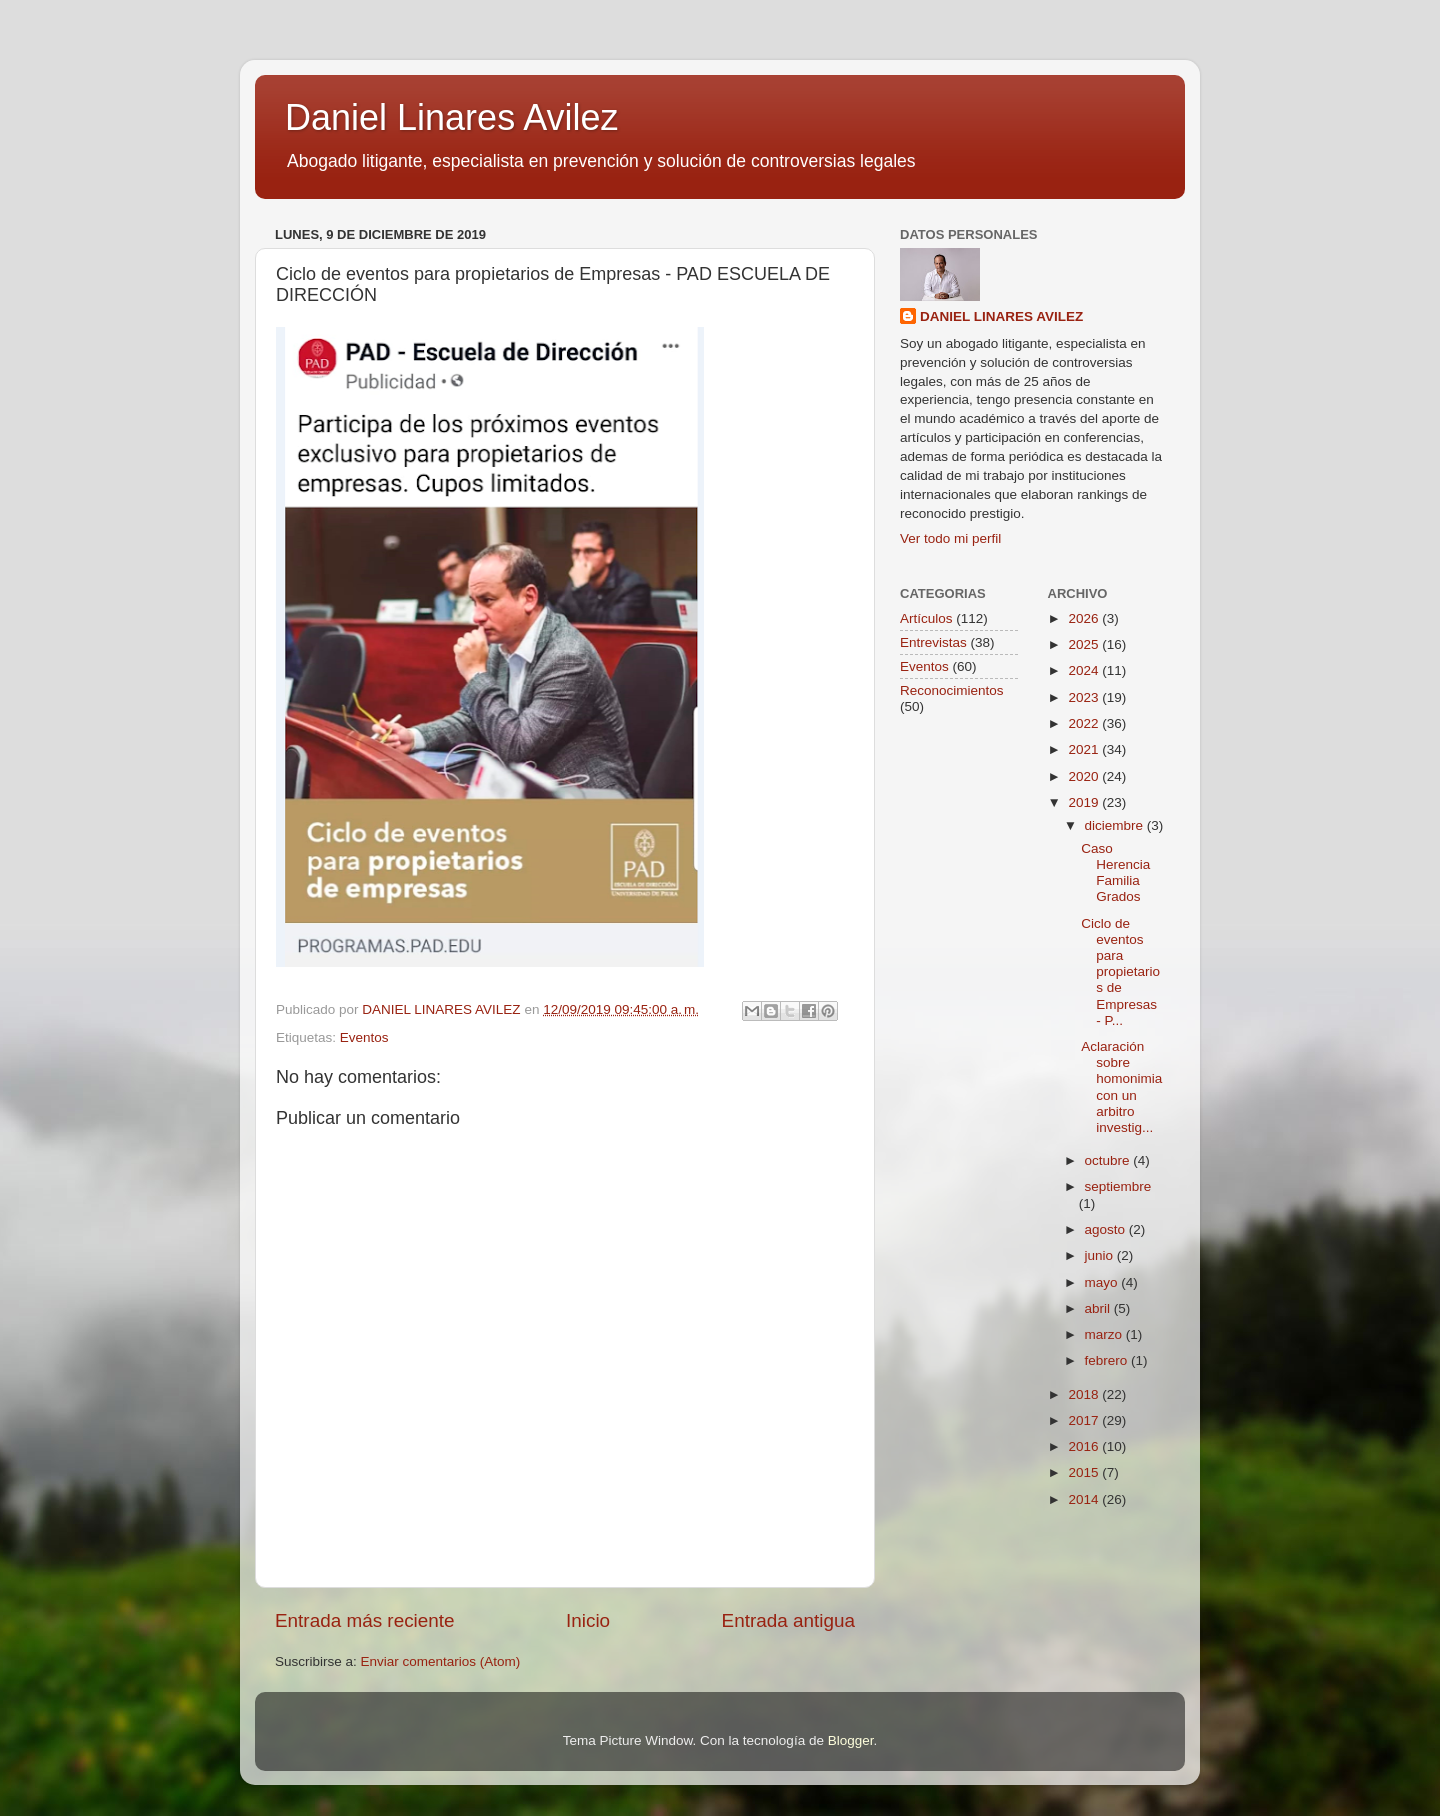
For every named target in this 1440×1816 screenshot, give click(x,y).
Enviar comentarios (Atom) (441, 1661)
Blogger (851, 1740)
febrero (1108, 1360)
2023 (1085, 697)
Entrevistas (933, 642)
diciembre (1116, 825)
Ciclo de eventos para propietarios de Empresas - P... (1120, 972)
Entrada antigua (788, 1620)
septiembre (1118, 1186)
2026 (1085, 618)
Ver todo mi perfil (950, 538)
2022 (1085, 723)
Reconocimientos (952, 690)
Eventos (364, 1037)
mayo (1103, 1282)
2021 (1085, 749)
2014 (1085, 1499)
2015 (1085, 1472)
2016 (1085, 1446)
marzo (1105, 1334)
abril (1099, 1308)
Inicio (588, 1620)
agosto (1107, 1229)
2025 (1085, 644)
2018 (1085, 1394)
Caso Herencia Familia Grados (1115, 873)
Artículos (926, 618)
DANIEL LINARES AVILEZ (1001, 316)
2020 (1085, 776)
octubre (1109, 1160)
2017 (1085, 1420)
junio (1101, 1255)
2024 (1085, 670)
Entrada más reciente (365, 1620)
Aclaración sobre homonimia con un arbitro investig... (1121, 1087)
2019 (1085, 802)
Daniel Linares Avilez (452, 117)
